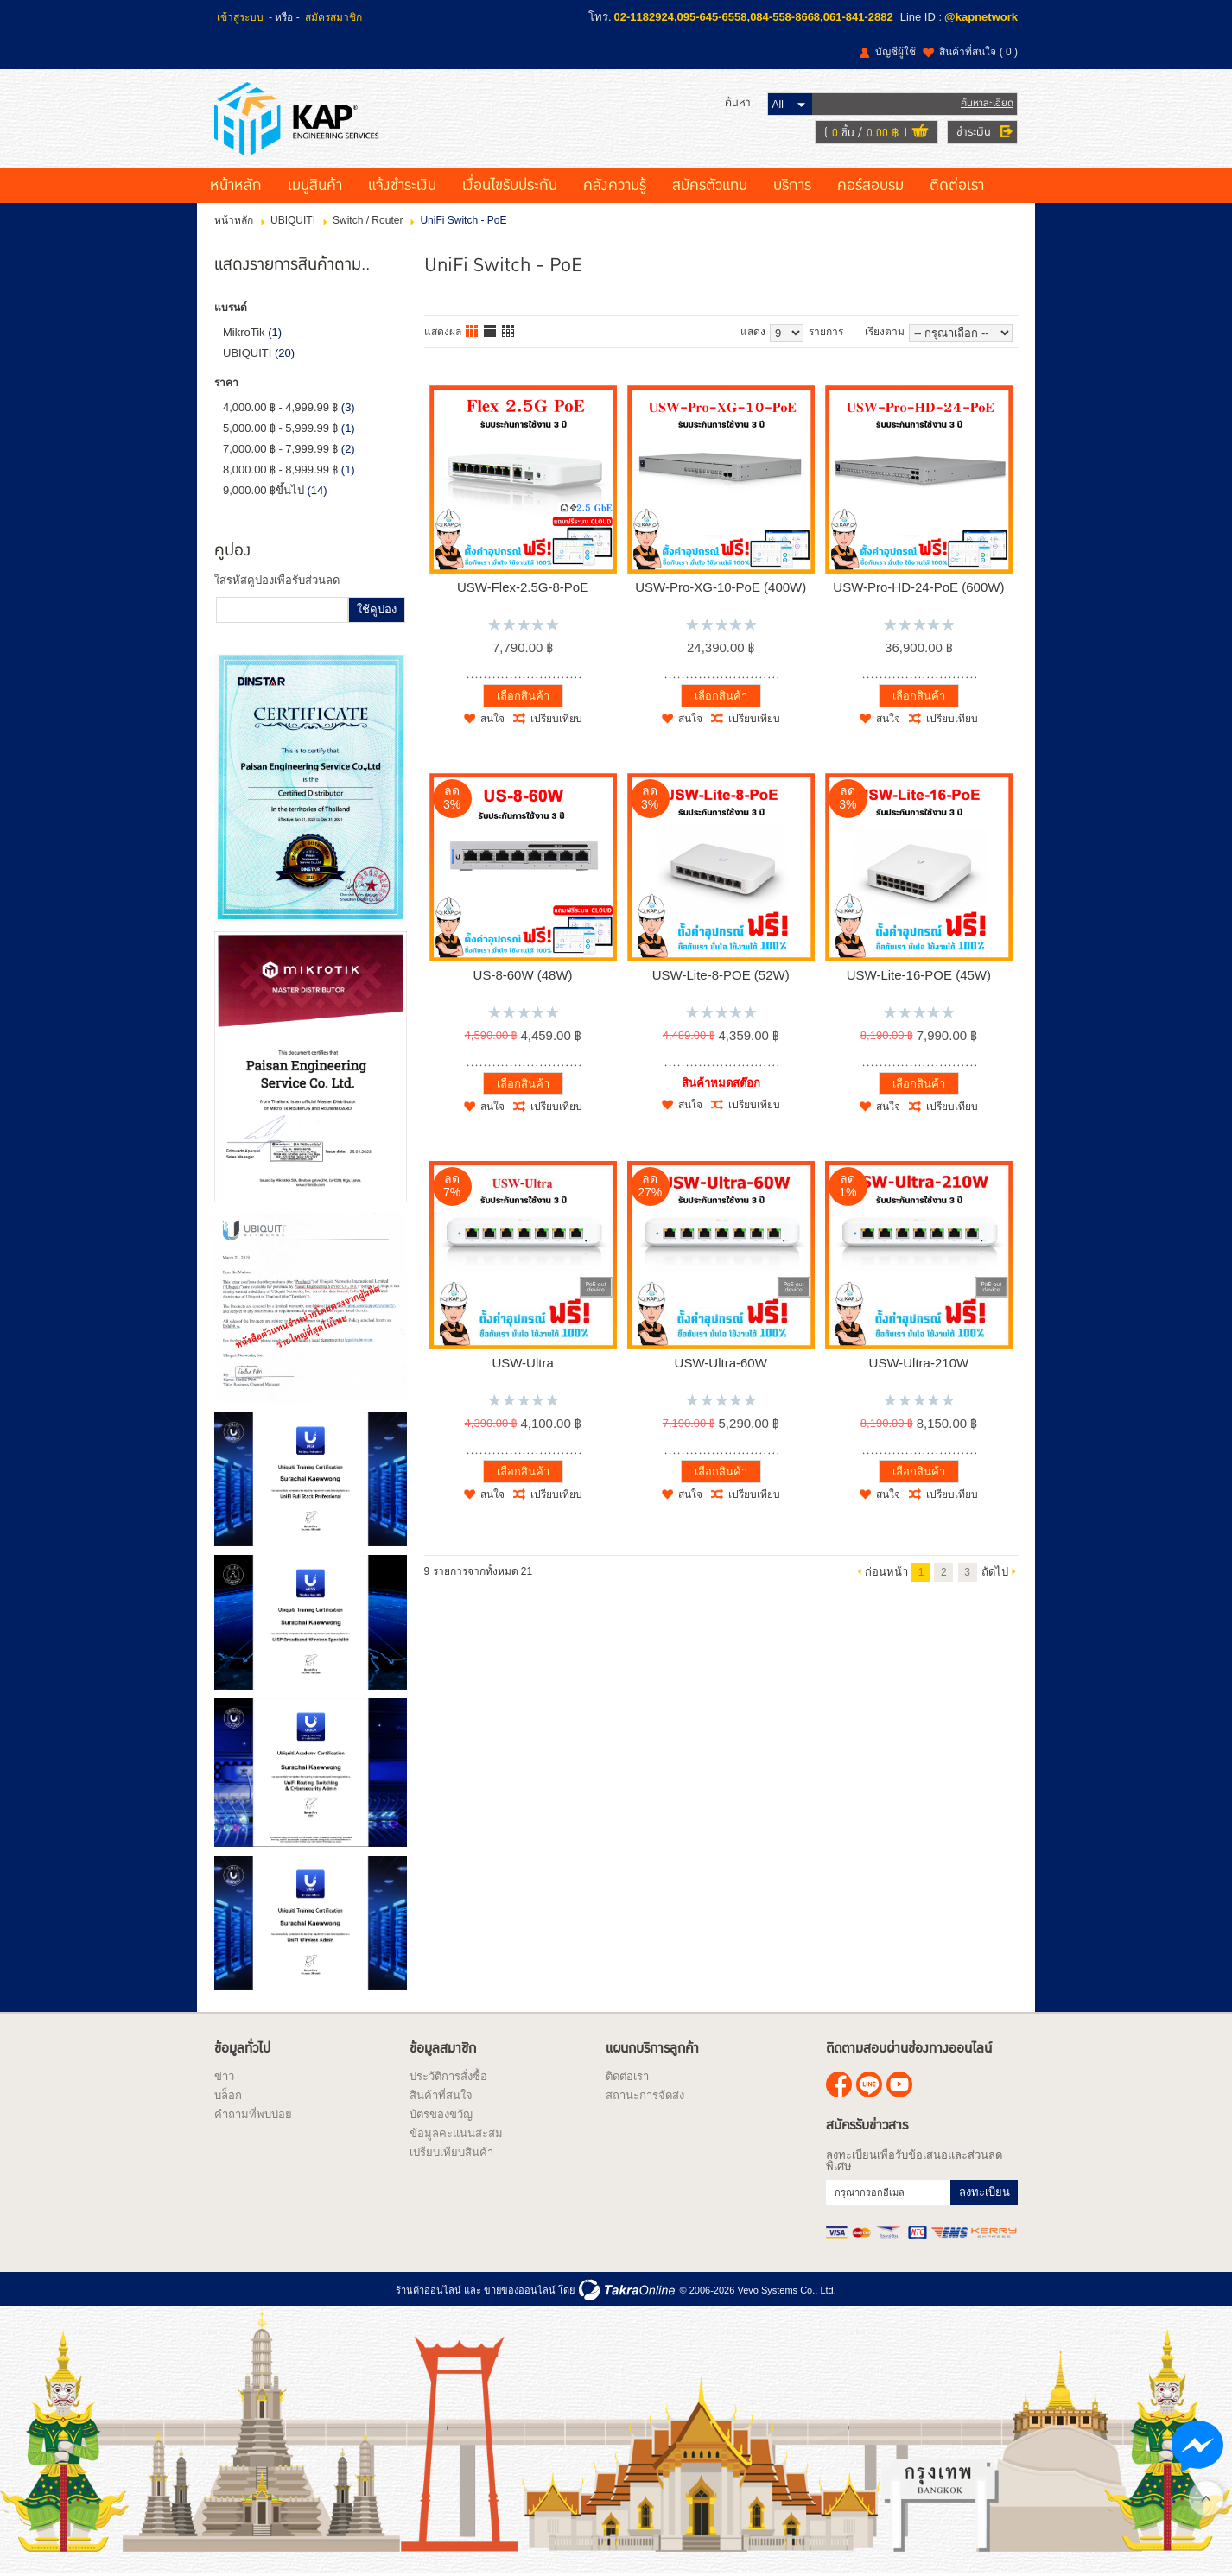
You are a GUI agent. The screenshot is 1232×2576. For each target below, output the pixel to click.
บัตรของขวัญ (441, 2114)
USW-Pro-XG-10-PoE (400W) (720, 587)
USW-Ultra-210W (919, 1362)
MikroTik (244, 332)
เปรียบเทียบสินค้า (451, 2152)
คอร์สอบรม (870, 185)
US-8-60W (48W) (523, 975)
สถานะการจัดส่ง (645, 2095)
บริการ (792, 185)
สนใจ (492, 719)
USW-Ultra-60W (721, 1362)
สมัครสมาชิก (333, 17)
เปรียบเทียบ (556, 719)
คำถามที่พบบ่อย (253, 2114)
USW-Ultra (522, 1362)
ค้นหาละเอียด (987, 103)
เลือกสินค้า (523, 695)
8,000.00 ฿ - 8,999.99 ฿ (280, 469)
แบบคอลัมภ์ (472, 332)
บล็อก (228, 2095)
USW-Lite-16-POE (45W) (919, 975)
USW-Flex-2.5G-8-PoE (522, 587)
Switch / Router (368, 220)
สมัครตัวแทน (709, 185)
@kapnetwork (981, 16)
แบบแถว (491, 332)
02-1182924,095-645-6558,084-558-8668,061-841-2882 (753, 16)
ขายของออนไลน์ (520, 2290)
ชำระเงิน (973, 132)
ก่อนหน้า (886, 1571)
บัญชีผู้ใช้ (895, 52)
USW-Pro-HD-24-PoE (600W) (918, 587)
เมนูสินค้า (315, 185)
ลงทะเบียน (984, 2192)
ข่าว (224, 2076)
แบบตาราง (509, 332)
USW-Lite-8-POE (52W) (721, 975)
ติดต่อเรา (957, 185)
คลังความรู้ (614, 185)
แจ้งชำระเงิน (402, 185)
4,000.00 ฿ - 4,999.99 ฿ (280, 407)
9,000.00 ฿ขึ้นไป (263, 490)
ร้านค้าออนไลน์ (428, 2290)
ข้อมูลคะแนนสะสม (456, 2133)
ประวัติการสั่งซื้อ (448, 2076)
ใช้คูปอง (377, 609)
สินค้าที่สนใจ (978, 52)
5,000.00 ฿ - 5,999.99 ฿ (280, 428)
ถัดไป (994, 1571)
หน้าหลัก (236, 185)
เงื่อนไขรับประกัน (509, 185)
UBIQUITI (292, 220)
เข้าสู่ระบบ (240, 17)
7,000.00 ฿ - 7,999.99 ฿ (280, 448)
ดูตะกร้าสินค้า (920, 133)
